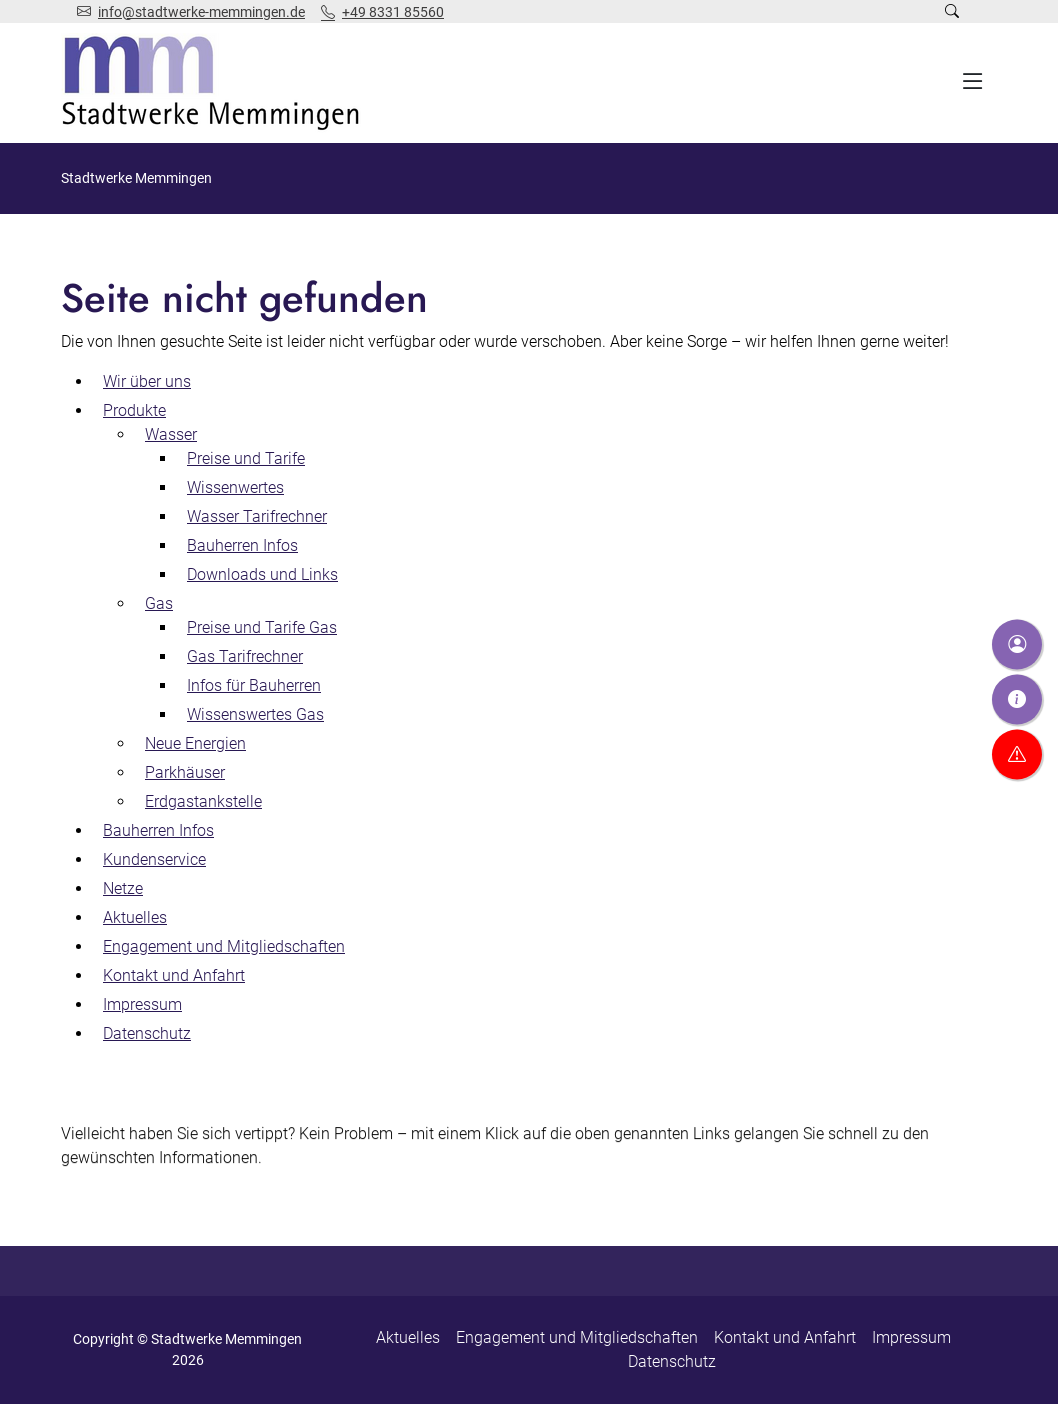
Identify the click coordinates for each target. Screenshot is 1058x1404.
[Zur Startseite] (215, 83)
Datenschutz (672, 1361)
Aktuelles (408, 1337)
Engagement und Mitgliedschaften (577, 1337)
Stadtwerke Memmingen (136, 178)
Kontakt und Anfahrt (785, 1337)
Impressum (911, 1337)
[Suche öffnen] (952, 11)
